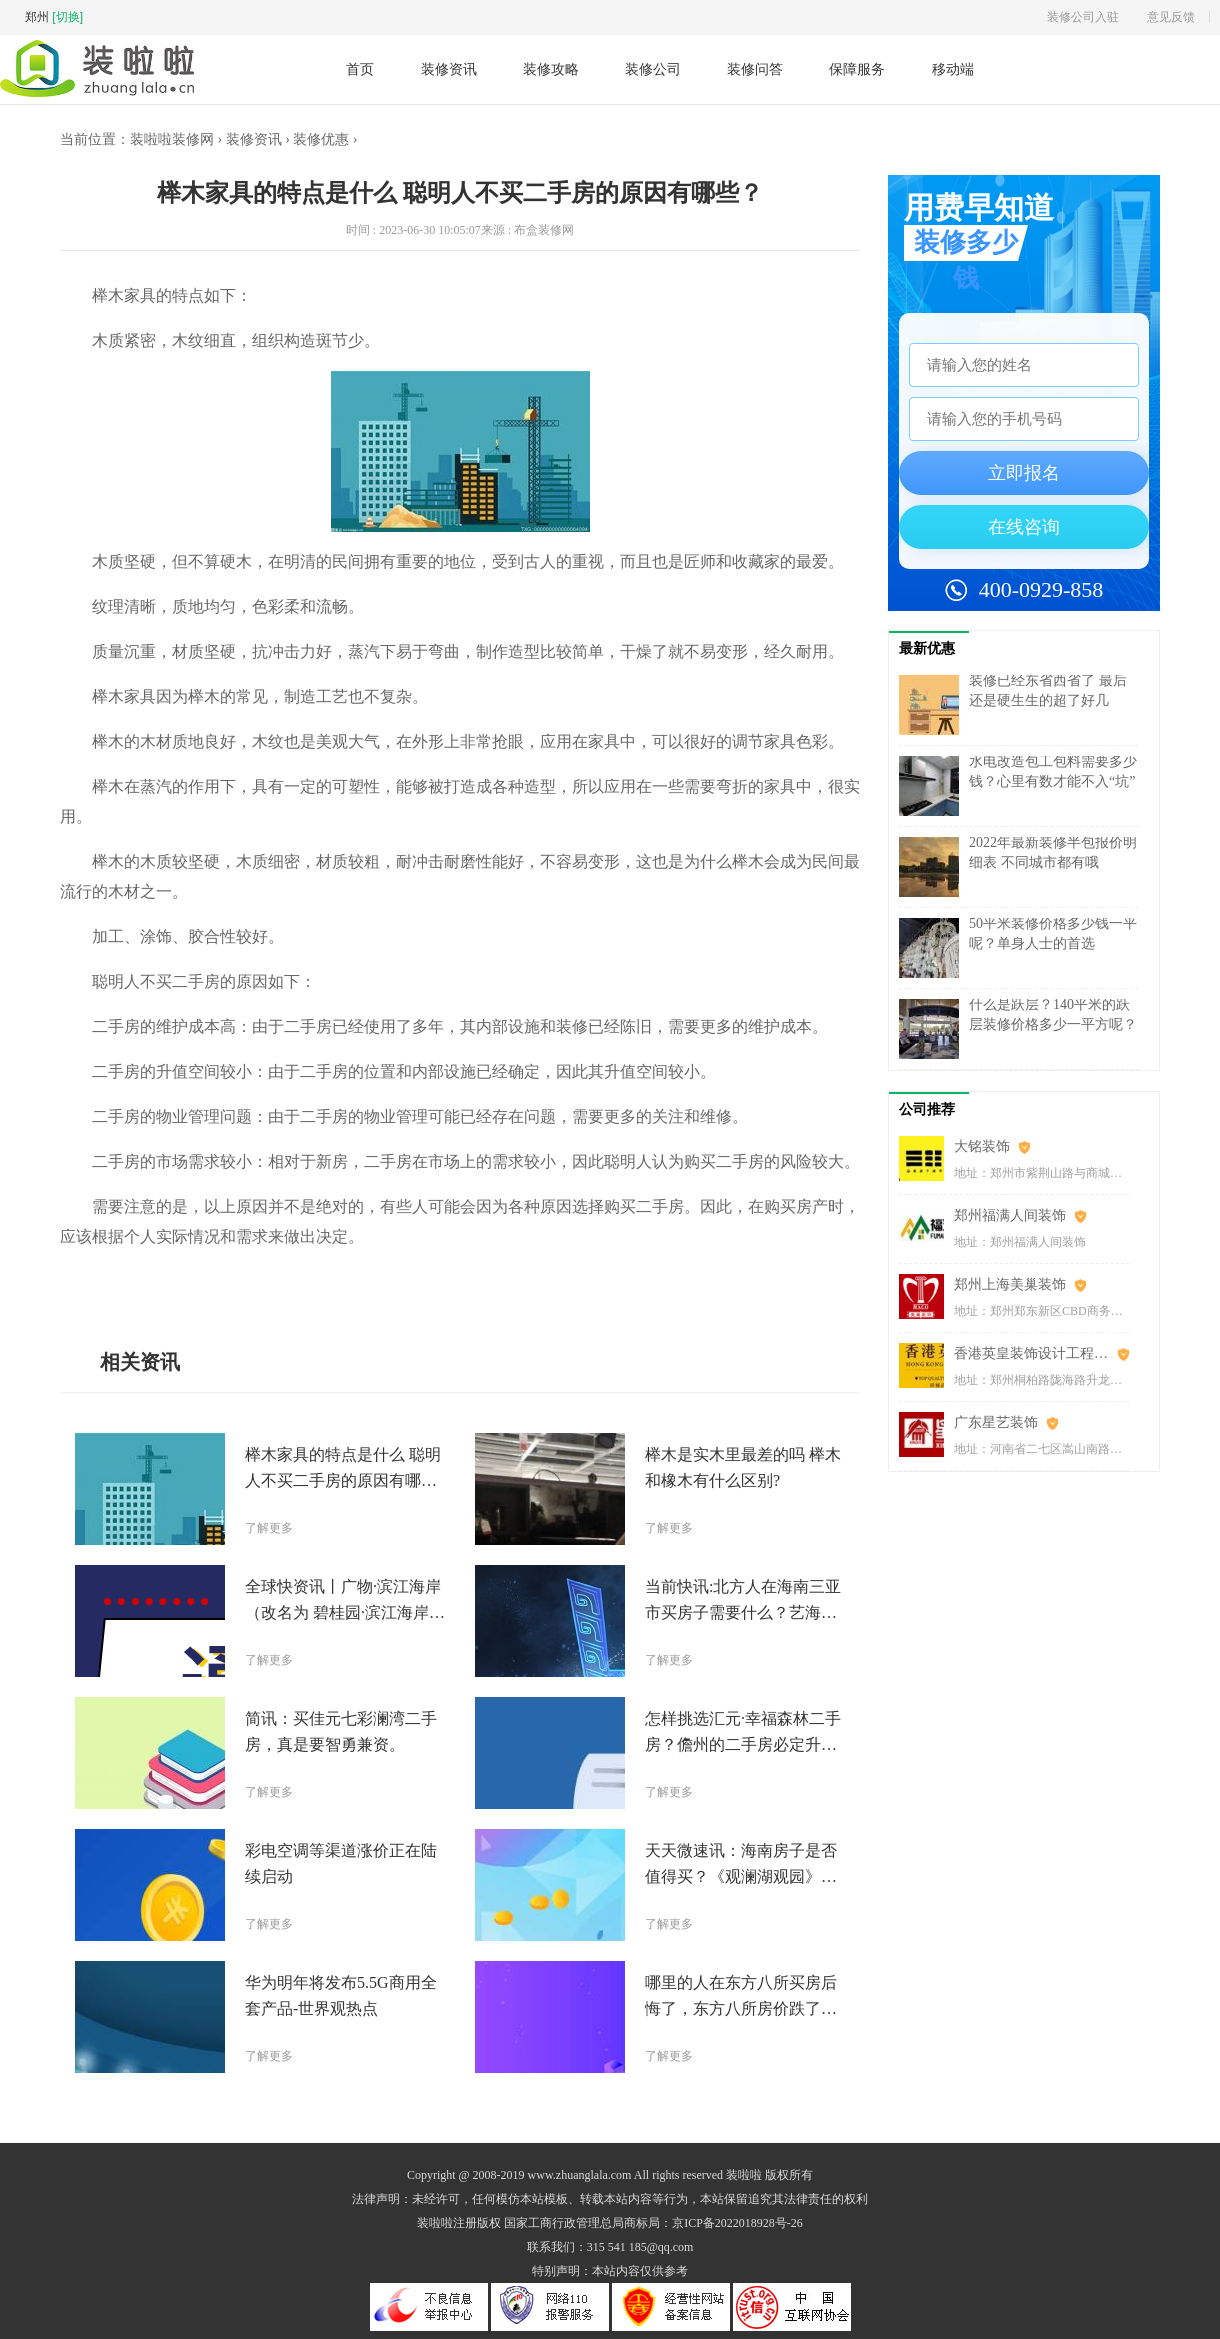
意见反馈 (1171, 17)
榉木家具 (258, 1282)
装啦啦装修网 (172, 139)
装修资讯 (449, 69)
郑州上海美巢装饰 (1010, 1284)
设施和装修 (315, 1282)
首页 (360, 69)
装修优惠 (321, 139)
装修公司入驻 (1083, 17)
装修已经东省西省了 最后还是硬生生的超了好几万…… (1048, 700)
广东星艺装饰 (996, 1422)
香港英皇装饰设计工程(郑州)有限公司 (1041, 1353)
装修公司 (653, 69)
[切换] (67, 17)
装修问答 (755, 69)
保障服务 (857, 69)
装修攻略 (551, 69)
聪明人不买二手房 (183, 1282)
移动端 (953, 69)
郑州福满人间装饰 (1010, 1215)
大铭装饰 (982, 1146)
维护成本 (372, 1282)
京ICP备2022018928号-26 (737, 2223)
